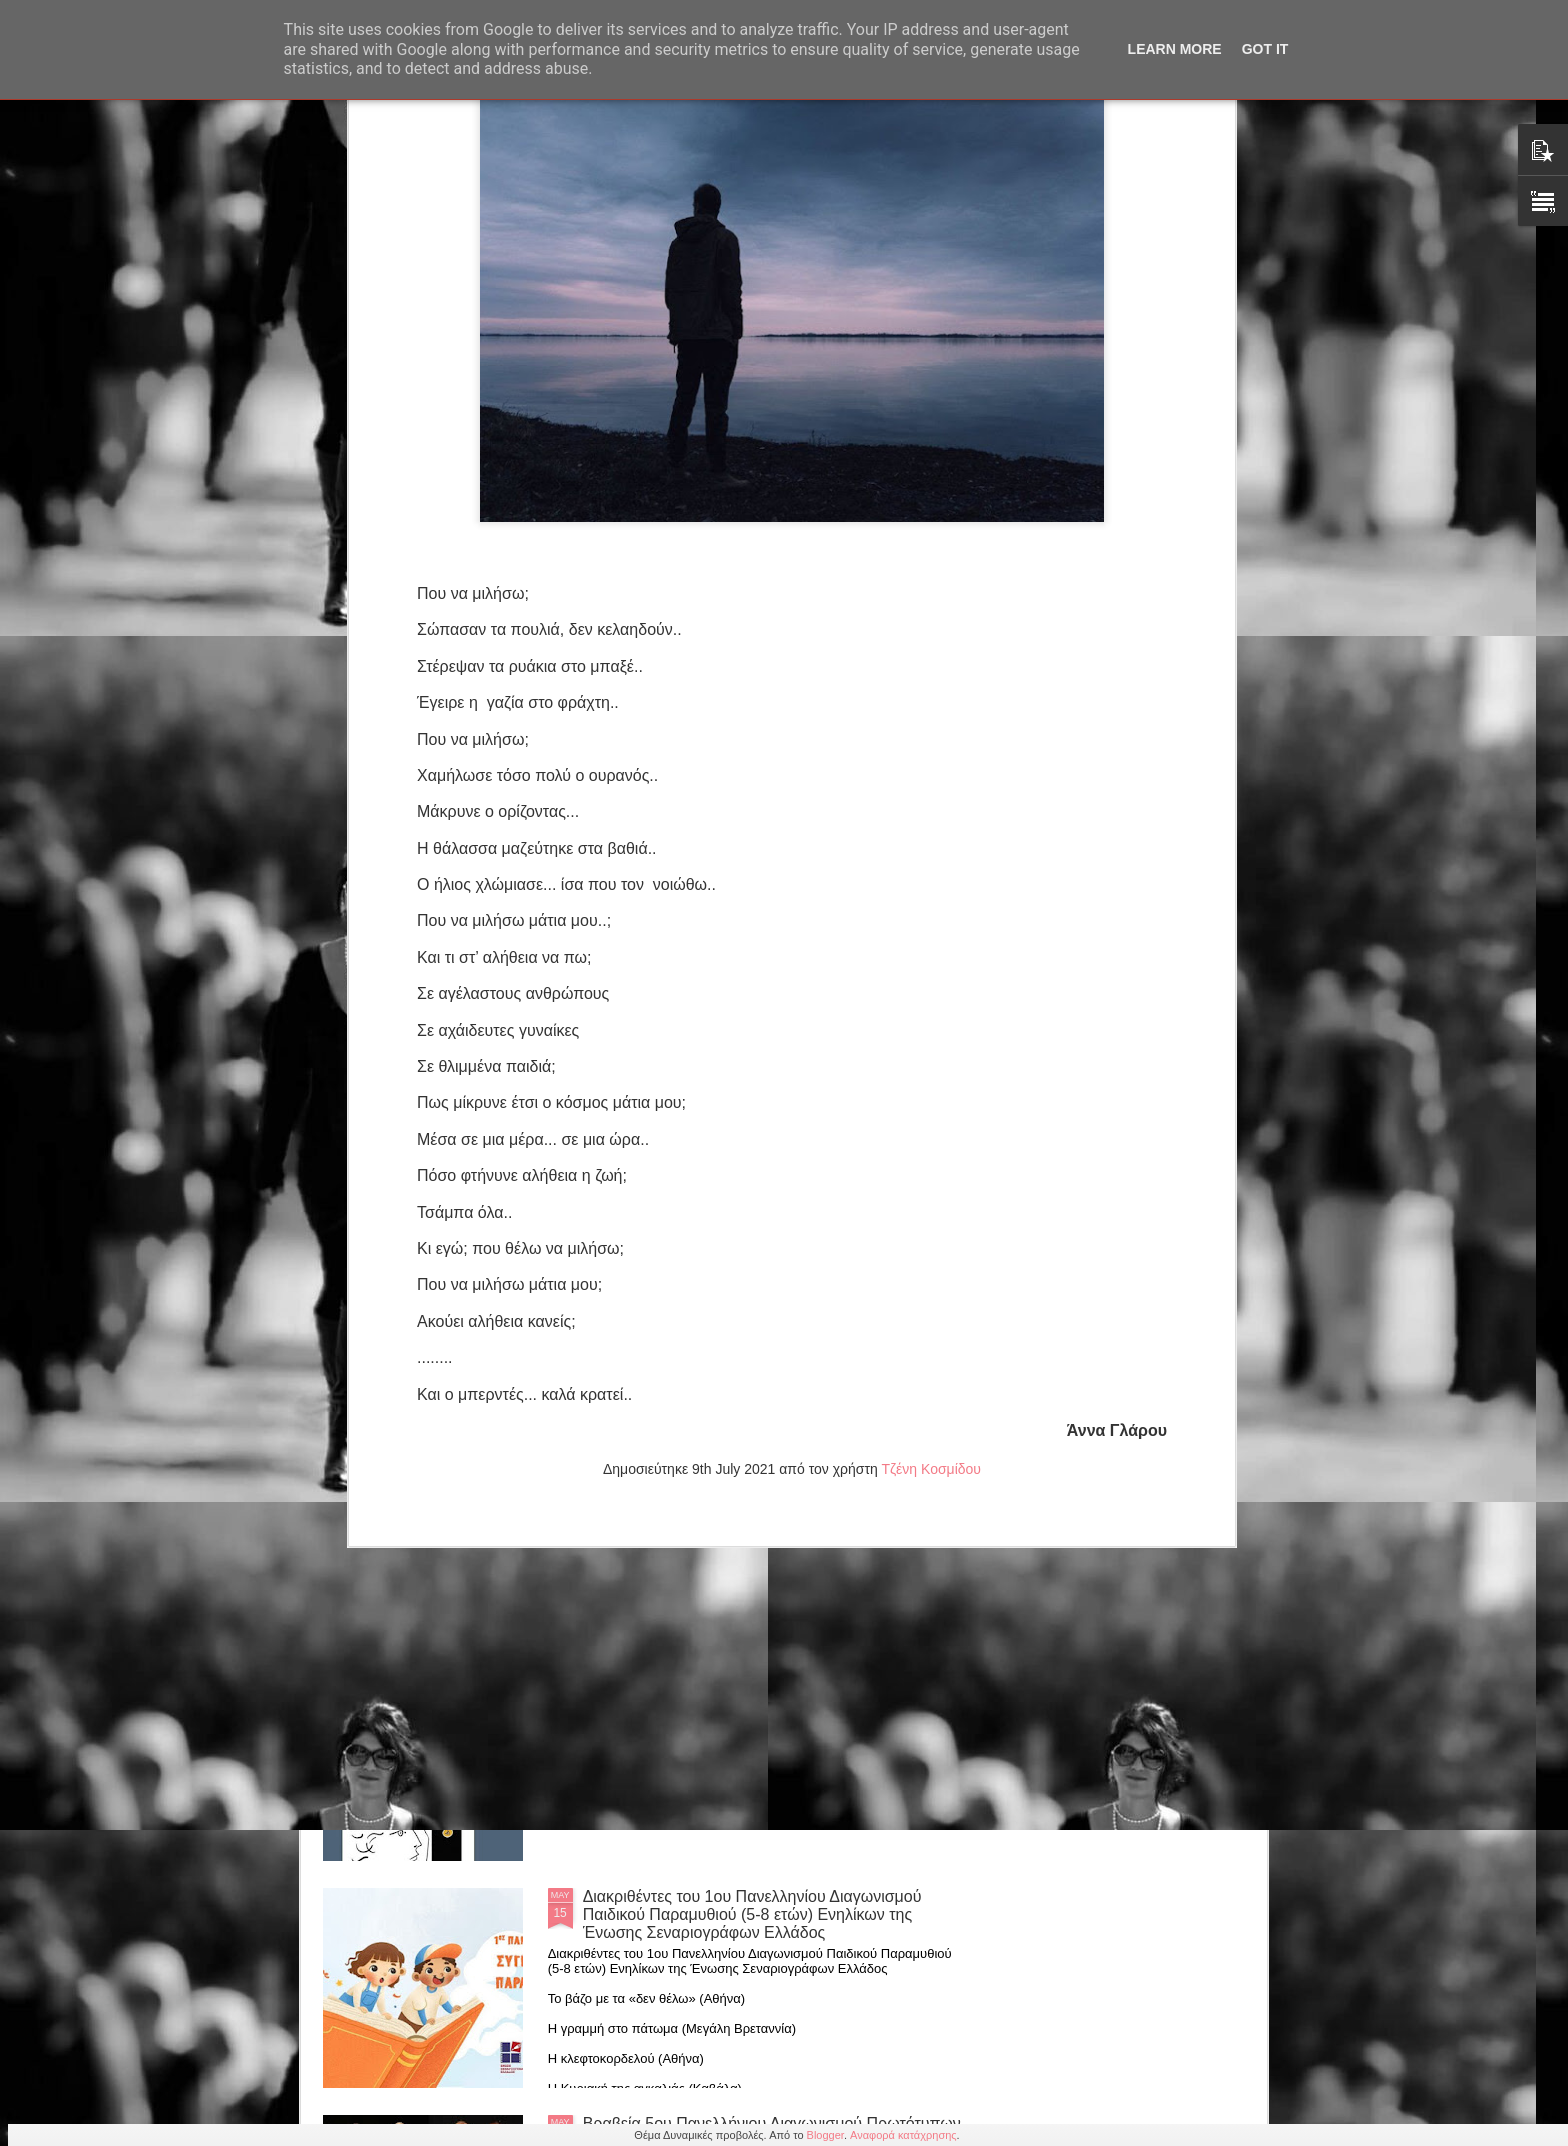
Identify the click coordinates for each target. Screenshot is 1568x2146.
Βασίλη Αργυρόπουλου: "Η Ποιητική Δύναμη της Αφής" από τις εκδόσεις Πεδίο (752, 1678)
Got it (1265, 49)
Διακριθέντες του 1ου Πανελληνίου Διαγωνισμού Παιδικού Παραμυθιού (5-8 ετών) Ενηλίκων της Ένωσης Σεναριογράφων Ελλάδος (752, 1914)
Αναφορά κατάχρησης (903, 2135)
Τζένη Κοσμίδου (931, 1095)
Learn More (1175, 49)
